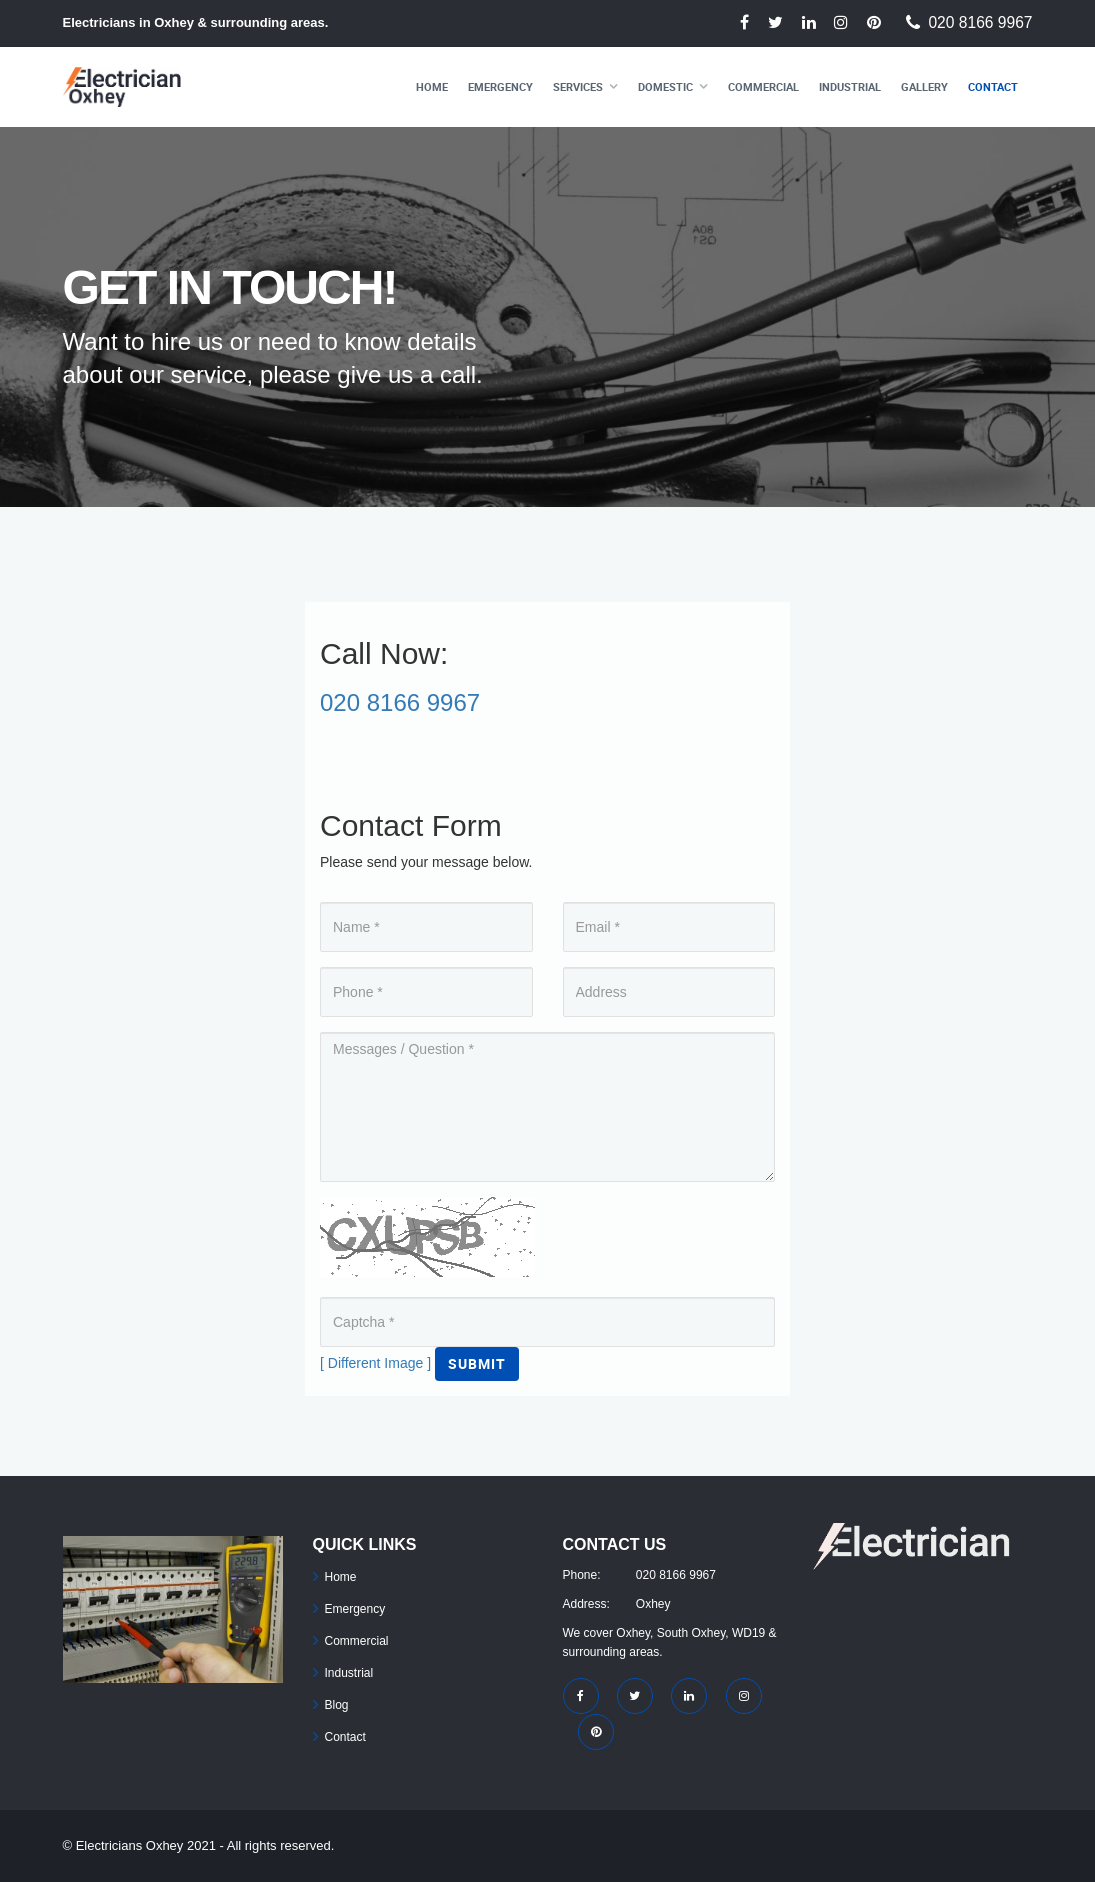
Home (432, 86)
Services (578, 86)
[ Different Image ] (375, 1363)
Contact (993, 86)
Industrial (850, 86)
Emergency (500, 86)
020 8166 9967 (980, 22)
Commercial (763, 86)
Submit (477, 1363)
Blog (337, 1705)
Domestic (665, 86)
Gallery (924, 86)
